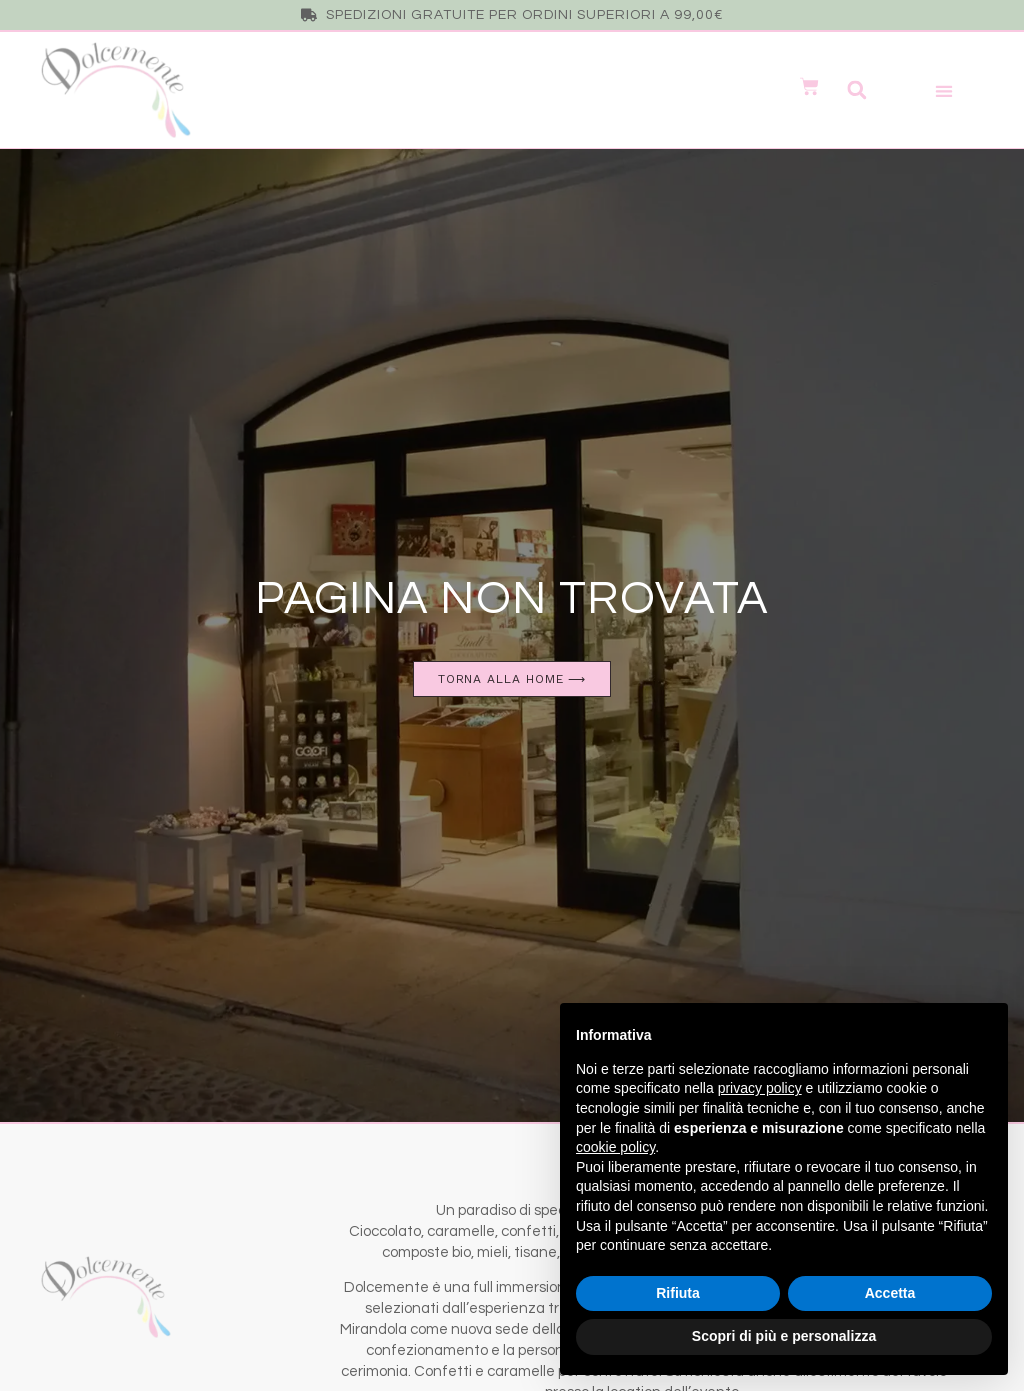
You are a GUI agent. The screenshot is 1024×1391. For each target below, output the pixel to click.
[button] (856, 90)
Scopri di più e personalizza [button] (784, 1336)
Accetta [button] (890, 1293)
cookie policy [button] (615, 1147)
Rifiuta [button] (678, 1293)
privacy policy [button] (760, 1088)
